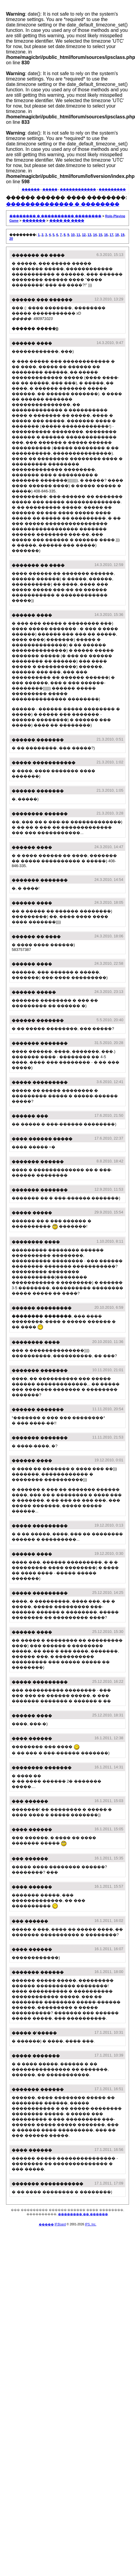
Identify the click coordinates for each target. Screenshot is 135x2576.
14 (95, 234)
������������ (78, 189)
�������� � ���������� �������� (55, 216)
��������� (112, 189)
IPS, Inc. (91, 2224)
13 (89, 234)
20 (11, 238)
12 (84, 234)
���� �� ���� (66, 220)
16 (106, 234)
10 (73, 234)
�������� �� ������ (83, 2214)
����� (49, 189)
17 (111, 234)
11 (78, 234)
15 (100, 234)
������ (31, 189)
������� (33, 220)
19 (122, 234)
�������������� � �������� (62, 204)
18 (117, 234)
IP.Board (60, 2224)
